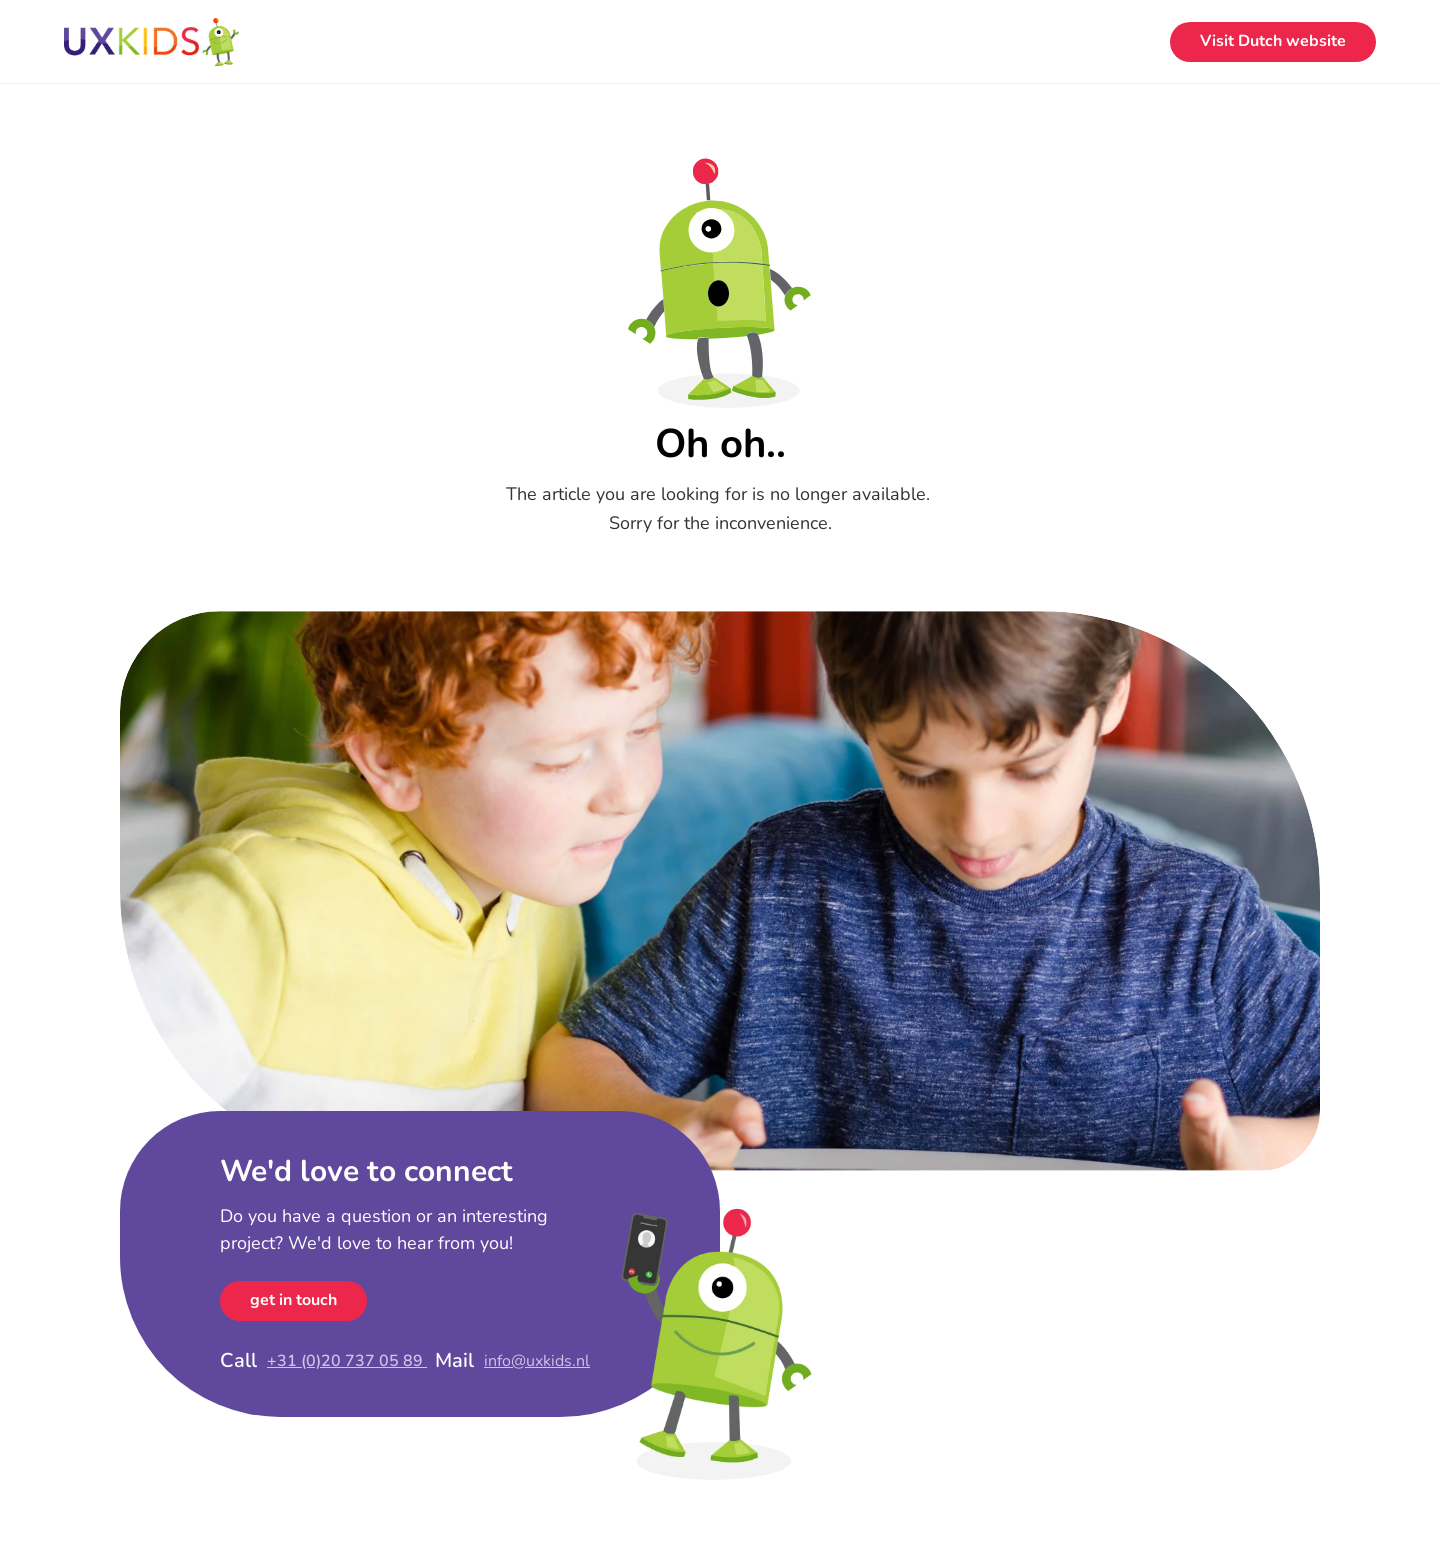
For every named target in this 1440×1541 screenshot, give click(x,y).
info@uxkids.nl (537, 1361)
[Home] (151, 42)
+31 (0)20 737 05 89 (347, 1361)
